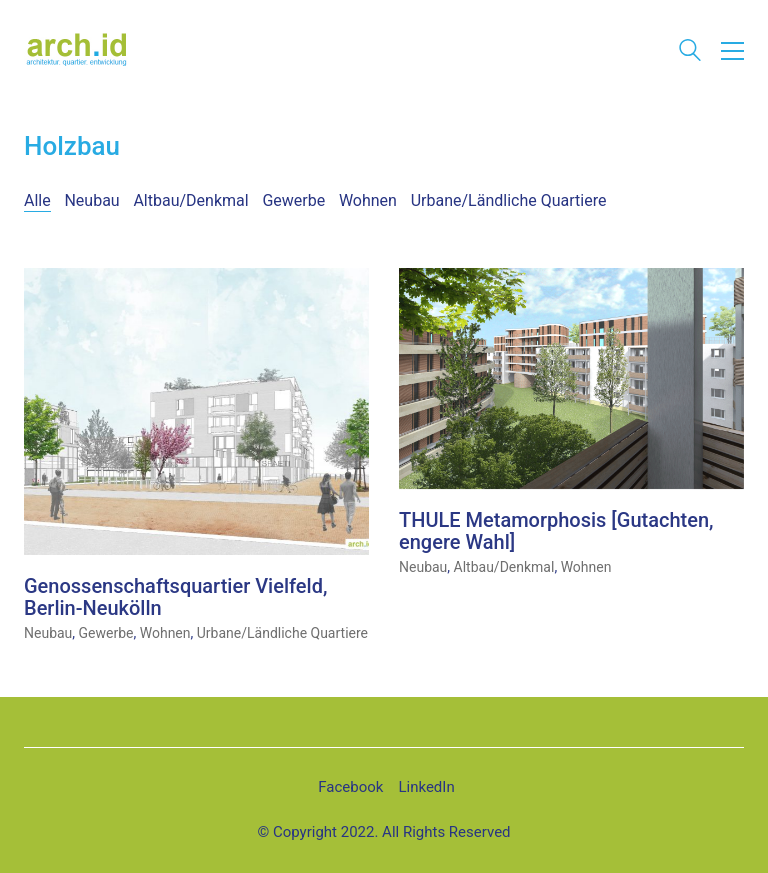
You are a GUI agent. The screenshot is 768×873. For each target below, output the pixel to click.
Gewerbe (293, 200)
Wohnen (368, 200)
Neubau (91, 200)
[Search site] (690, 53)
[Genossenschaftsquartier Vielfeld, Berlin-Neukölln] (196, 412)
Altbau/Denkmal (190, 200)
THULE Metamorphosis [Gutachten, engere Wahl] (556, 532)
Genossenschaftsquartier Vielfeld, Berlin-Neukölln (175, 598)
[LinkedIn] (426, 788)
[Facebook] (350, 788)
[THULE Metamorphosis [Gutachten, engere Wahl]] (571, 379)
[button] (732, 51)
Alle (37, 200)
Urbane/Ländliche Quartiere (509, 200)
